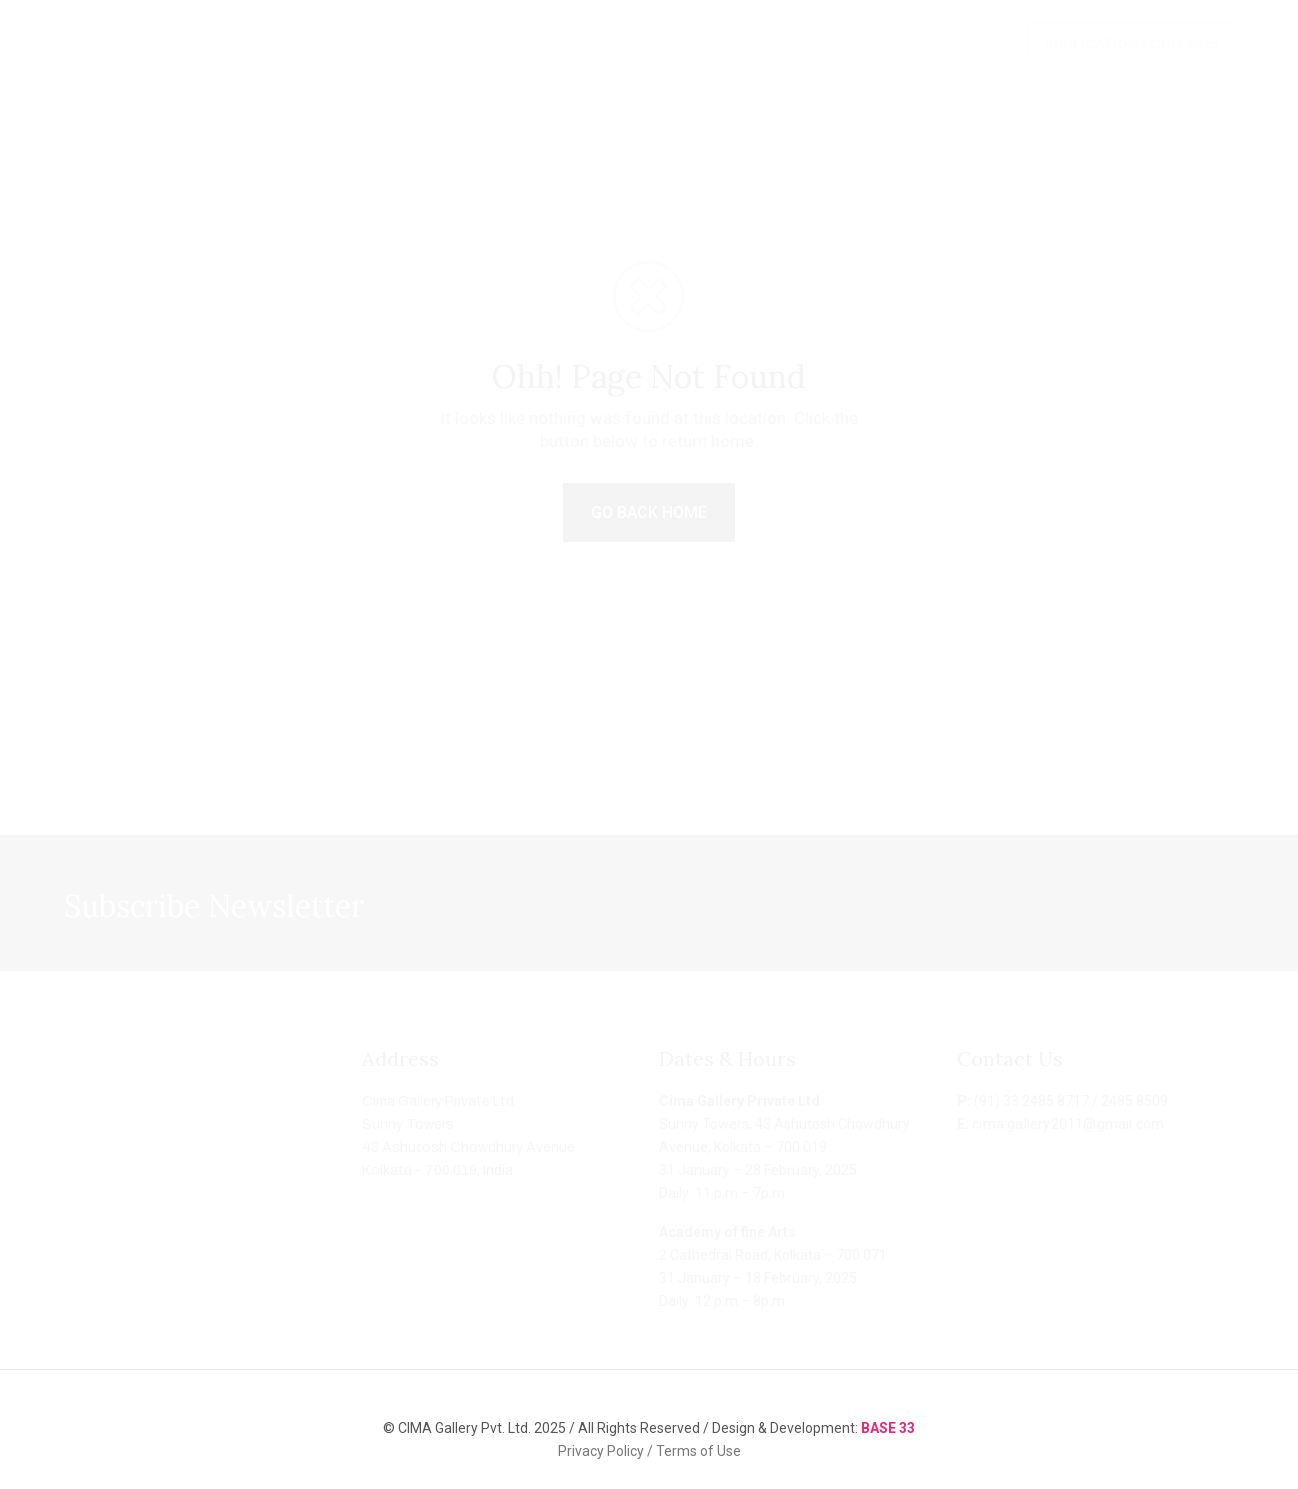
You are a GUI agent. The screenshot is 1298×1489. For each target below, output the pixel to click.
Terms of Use (698, 1451)
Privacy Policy (602, 1451)
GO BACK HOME (649, 512)
